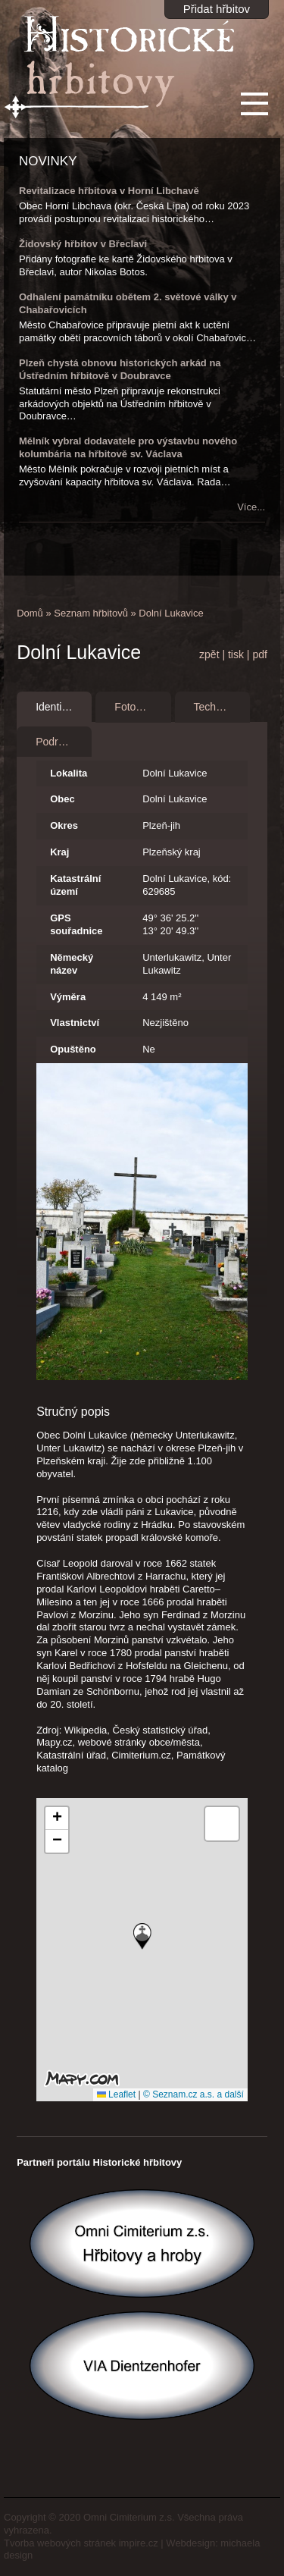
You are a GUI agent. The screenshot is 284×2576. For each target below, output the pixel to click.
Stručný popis (73, 1411)
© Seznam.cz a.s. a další (193, 2094)
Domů (30, 613)
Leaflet (116, 2094)
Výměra (68, 996)
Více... (251, 507)
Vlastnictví (74, 1022)
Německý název (71, 964)
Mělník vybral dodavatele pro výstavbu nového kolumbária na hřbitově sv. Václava (128, 447)
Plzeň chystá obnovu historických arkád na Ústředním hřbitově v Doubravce (120, 369)
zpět (209, 654)
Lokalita (68, 773)
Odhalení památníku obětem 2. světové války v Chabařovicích (128, 303)
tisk (236, 654)
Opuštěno (73, 1049)
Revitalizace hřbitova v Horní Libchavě (109, 190)
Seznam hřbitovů (91, 613)
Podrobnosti (64, 742)
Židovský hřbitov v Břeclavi (83, 243)
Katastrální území (75, 885)
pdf (259, 654)
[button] (142, 1936)
